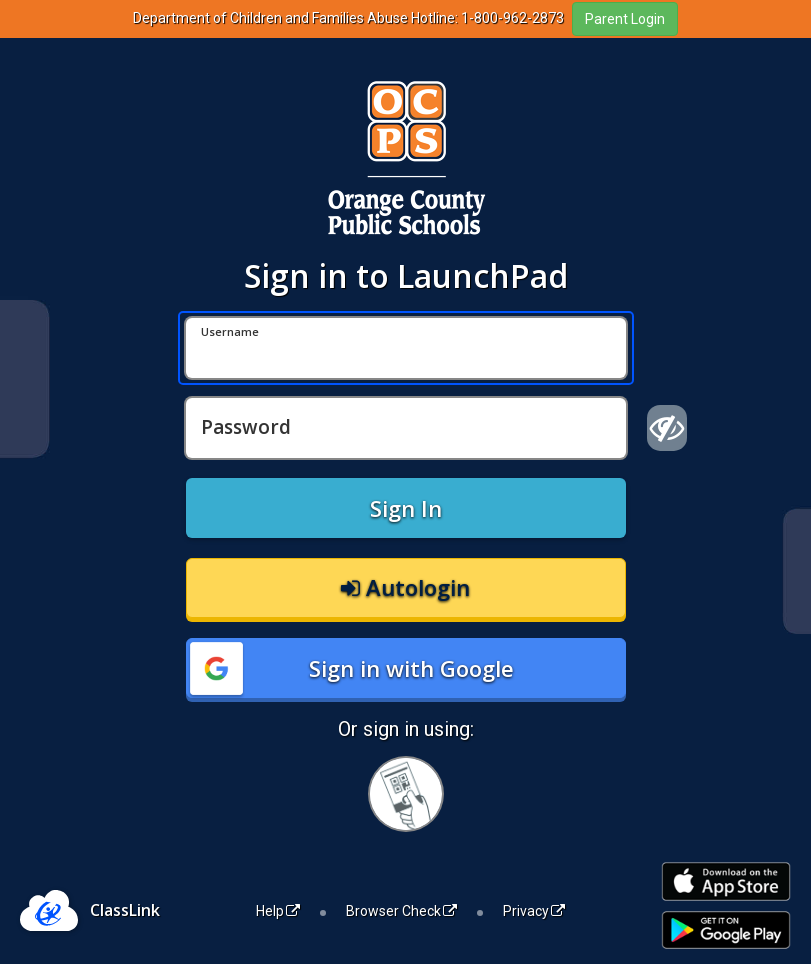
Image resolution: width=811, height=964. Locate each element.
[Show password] (667, 428)
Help (278, 911)
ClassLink (125, 910)
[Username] (406, 348)
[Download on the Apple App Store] (726, 881)
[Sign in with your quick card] (406, 794)
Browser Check (401, 911)
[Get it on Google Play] (726, 930)
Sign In (406, 508)
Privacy (534, 911)
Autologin (405, 587)
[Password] (406, 428)
